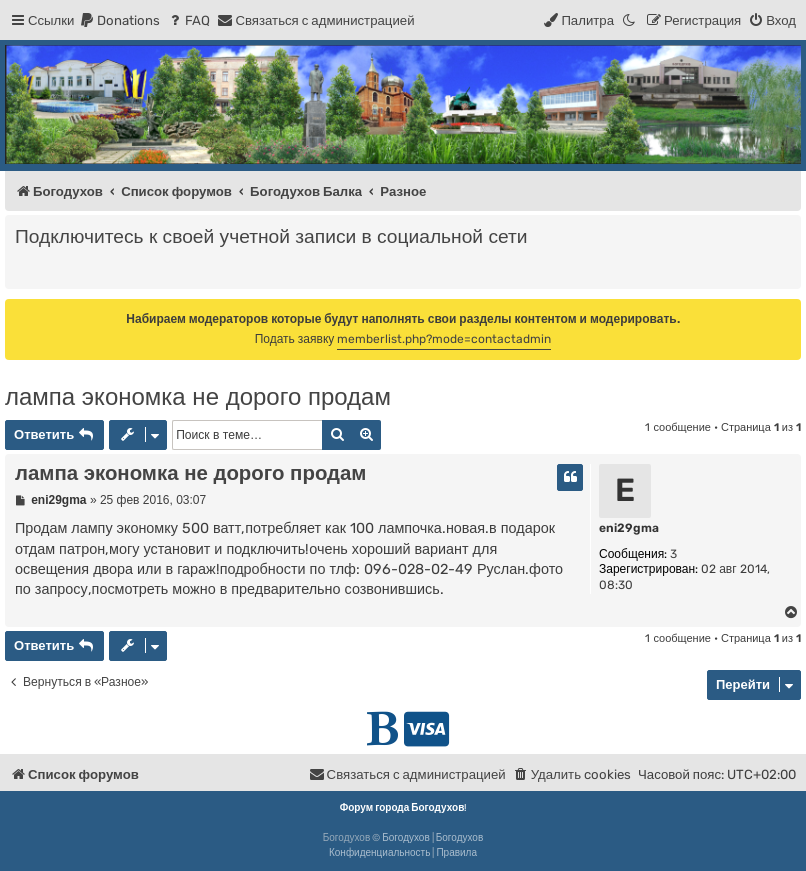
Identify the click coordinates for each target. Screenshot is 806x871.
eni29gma (629, 528)
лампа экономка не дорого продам (198, 396)
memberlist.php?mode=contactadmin (444, 339)
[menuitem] (119, 20)
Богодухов (406, 838)
